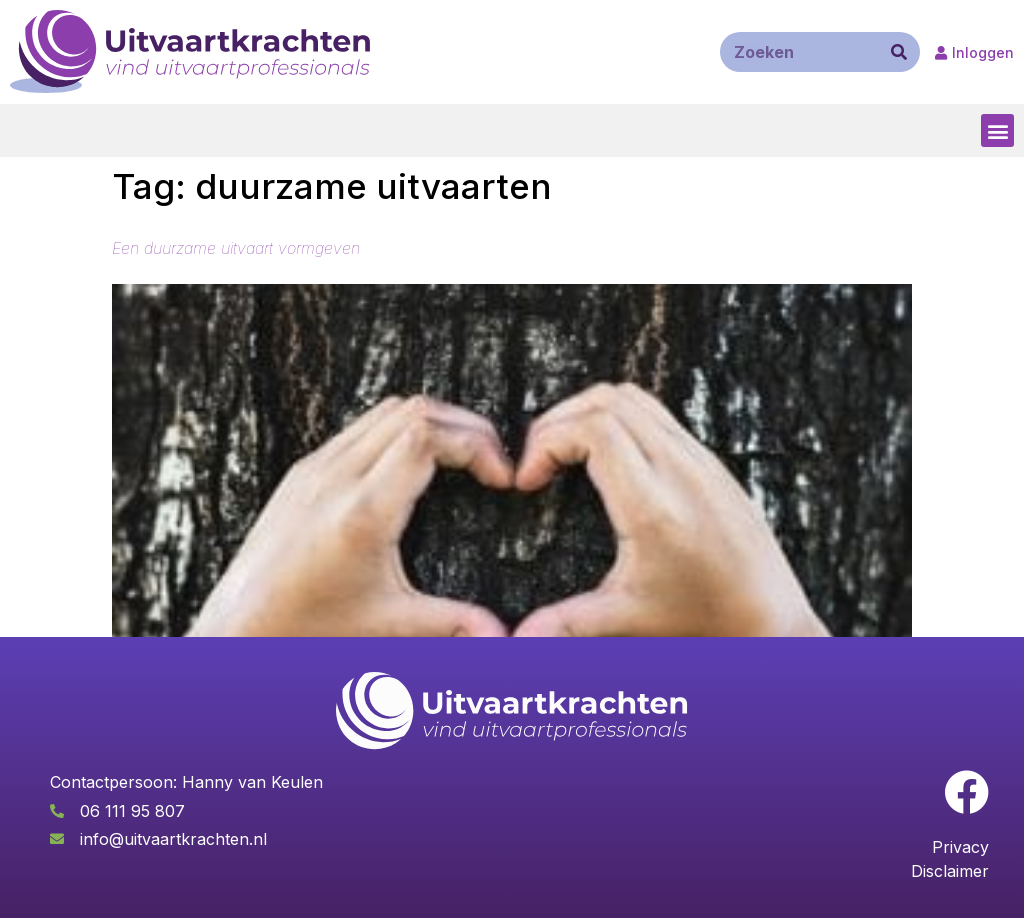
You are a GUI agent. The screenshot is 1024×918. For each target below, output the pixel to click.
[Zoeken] (899, 52)
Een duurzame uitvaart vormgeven (236, 248)
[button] (997, 130)
